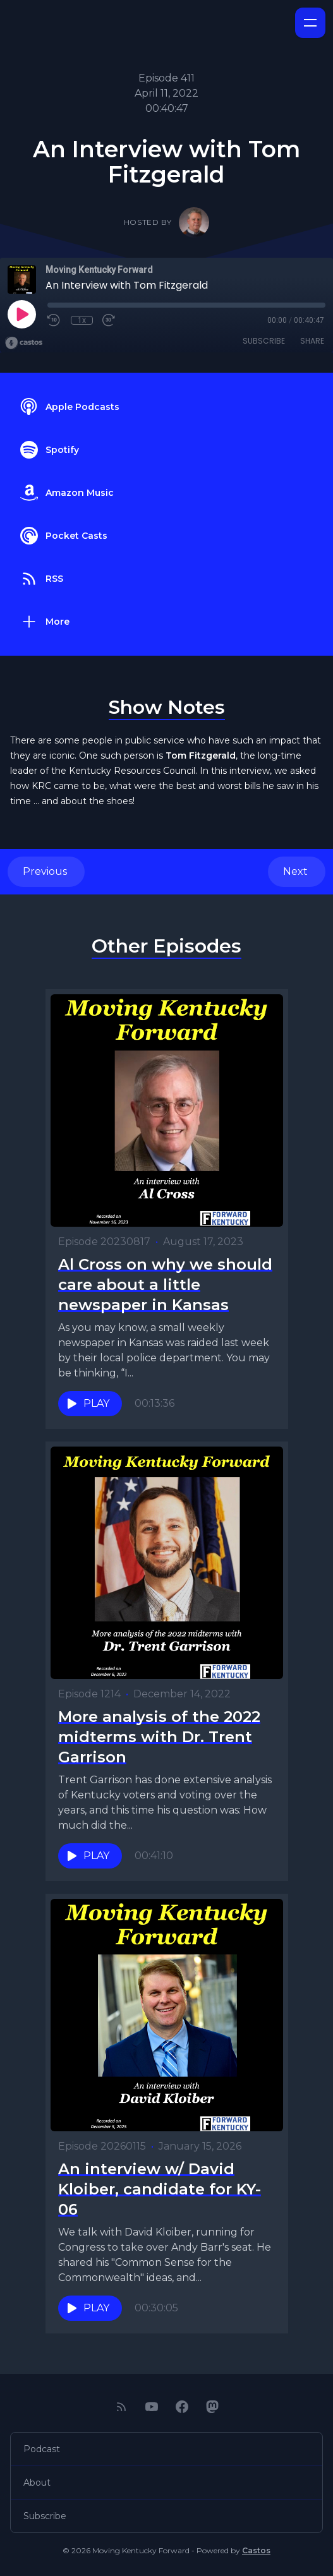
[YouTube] (151, 2406)
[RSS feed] (121, 2406)
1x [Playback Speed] (82, 320)
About (37, 2482)
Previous (46, 871)
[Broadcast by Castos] (23, 343)
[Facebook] (182, 2406)
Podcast (41, 2449)
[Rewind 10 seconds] (54, 320)
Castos (256, 2550)
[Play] (21, 314)
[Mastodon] (212, 2406)
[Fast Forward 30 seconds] (109, 320)
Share (312, 340)
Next (296, 871)
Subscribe (264, 340)
